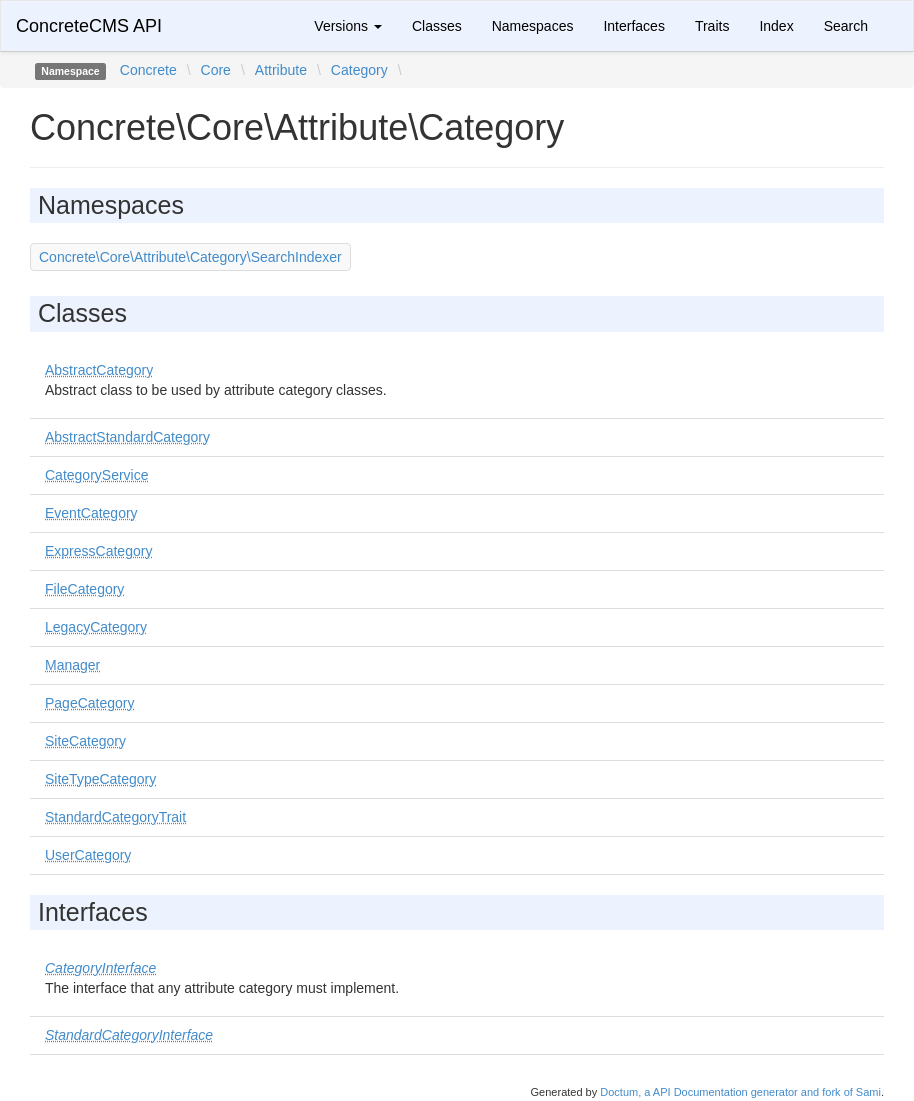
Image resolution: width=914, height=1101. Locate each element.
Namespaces (533, 26)
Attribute (281, 70)
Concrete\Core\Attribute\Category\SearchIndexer (190, 257)
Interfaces (633, 26)
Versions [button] (348, 26)
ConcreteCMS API (89, 26)
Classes (437, 26)
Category (359, 70)
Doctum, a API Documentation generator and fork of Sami (740, 1092)
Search (846, 26)
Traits (712, 26)
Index (776, 26)
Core (216, 70)
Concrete (148, 70)
